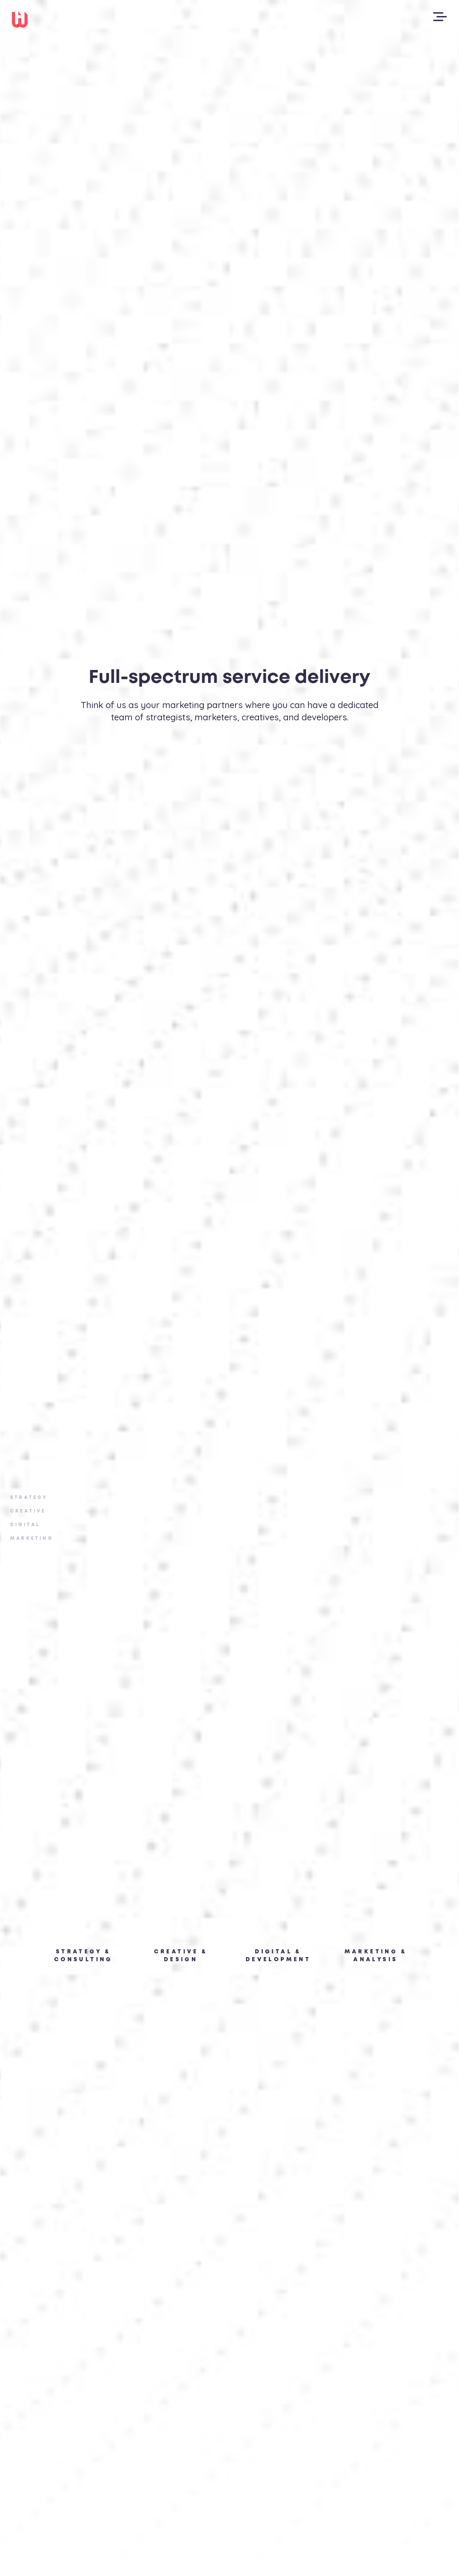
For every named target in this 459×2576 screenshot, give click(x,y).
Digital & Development (278, 1955)
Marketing (31, 1538)
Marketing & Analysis (376, 1955)
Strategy (29, 1497)
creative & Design (181, 1955)
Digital (25, 1525)
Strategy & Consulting (83, 1955)
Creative (28, 1511)
